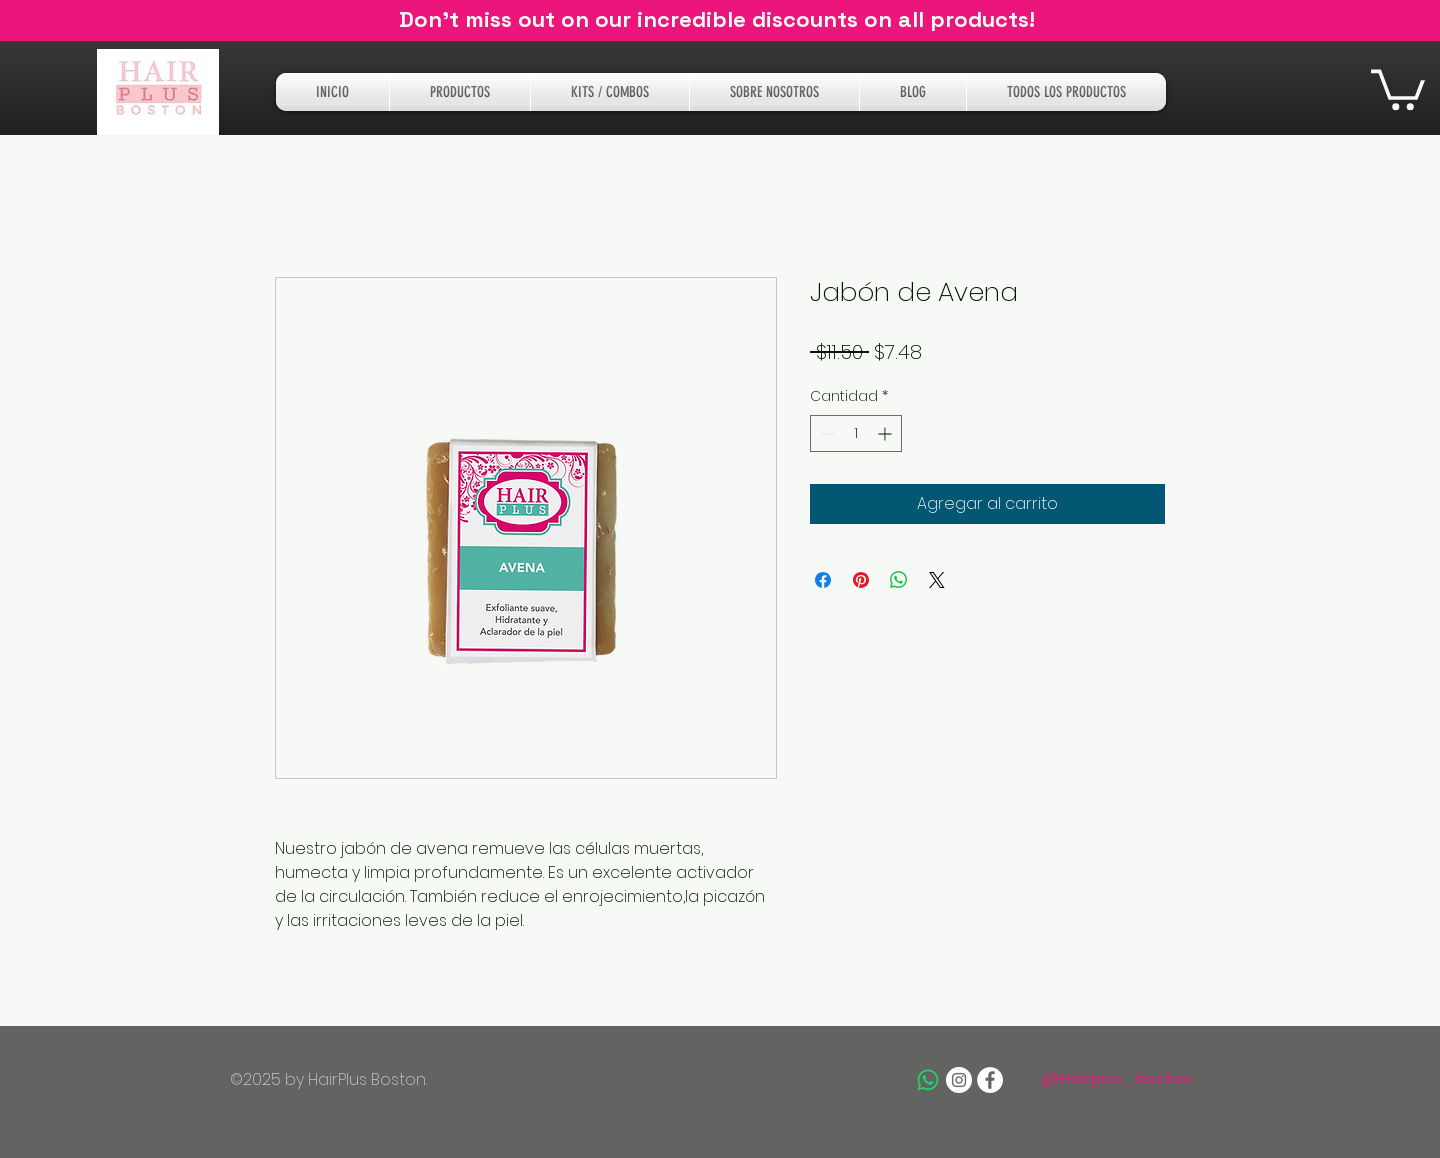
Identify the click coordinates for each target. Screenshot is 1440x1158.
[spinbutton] (856, 433)
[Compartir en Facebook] (823, 580)
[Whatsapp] (928, 1080)
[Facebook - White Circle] (990, 1080)
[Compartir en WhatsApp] (899, 580)
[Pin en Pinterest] (861, 580)
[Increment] (886, 433)
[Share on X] (937, 580)
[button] (1398, 87)
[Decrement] (825, 433)
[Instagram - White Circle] (959, 1080)
